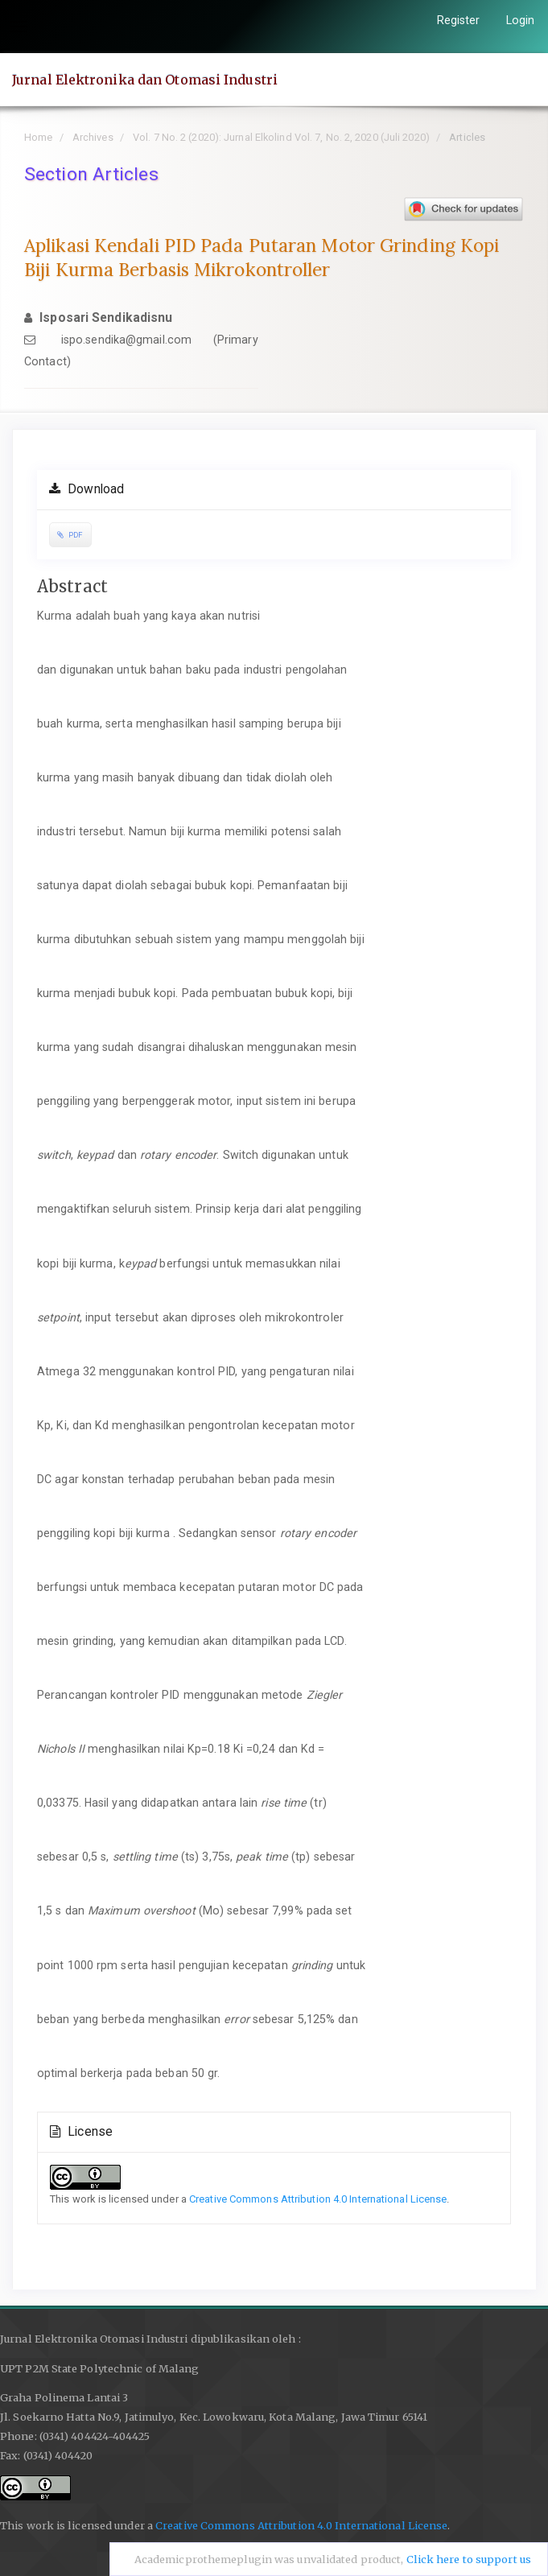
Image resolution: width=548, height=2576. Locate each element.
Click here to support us (468, 2559)
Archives (92, 137)
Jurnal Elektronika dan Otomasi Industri (145, 80)
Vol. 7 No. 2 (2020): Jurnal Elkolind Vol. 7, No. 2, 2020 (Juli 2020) (281, 137)
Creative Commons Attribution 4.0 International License (318, 2199)
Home (38, 137)
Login (520, 20)
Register (458, 20)
